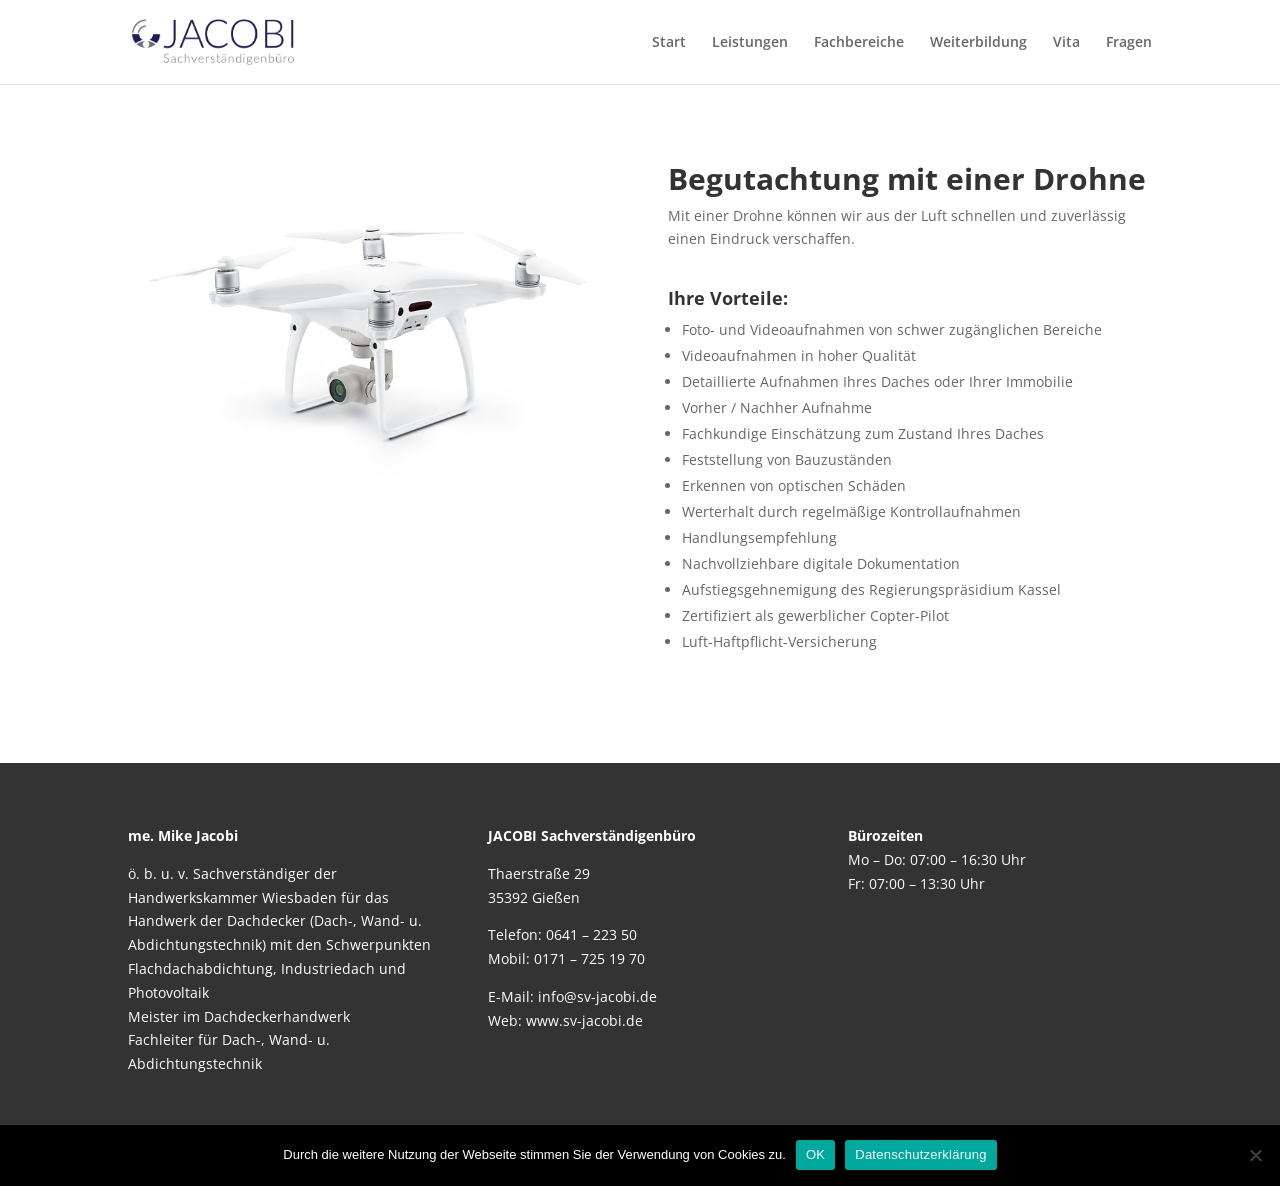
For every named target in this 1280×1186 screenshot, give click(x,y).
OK (815, 1154)
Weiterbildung (978, 43)
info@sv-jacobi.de (597, 996)
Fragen (1129, 43)
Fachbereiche (859, 43)
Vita (1066, 43)
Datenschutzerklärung (920, 1154)
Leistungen (750, 43)
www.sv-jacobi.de (584, 1020)
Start (669, 43)
